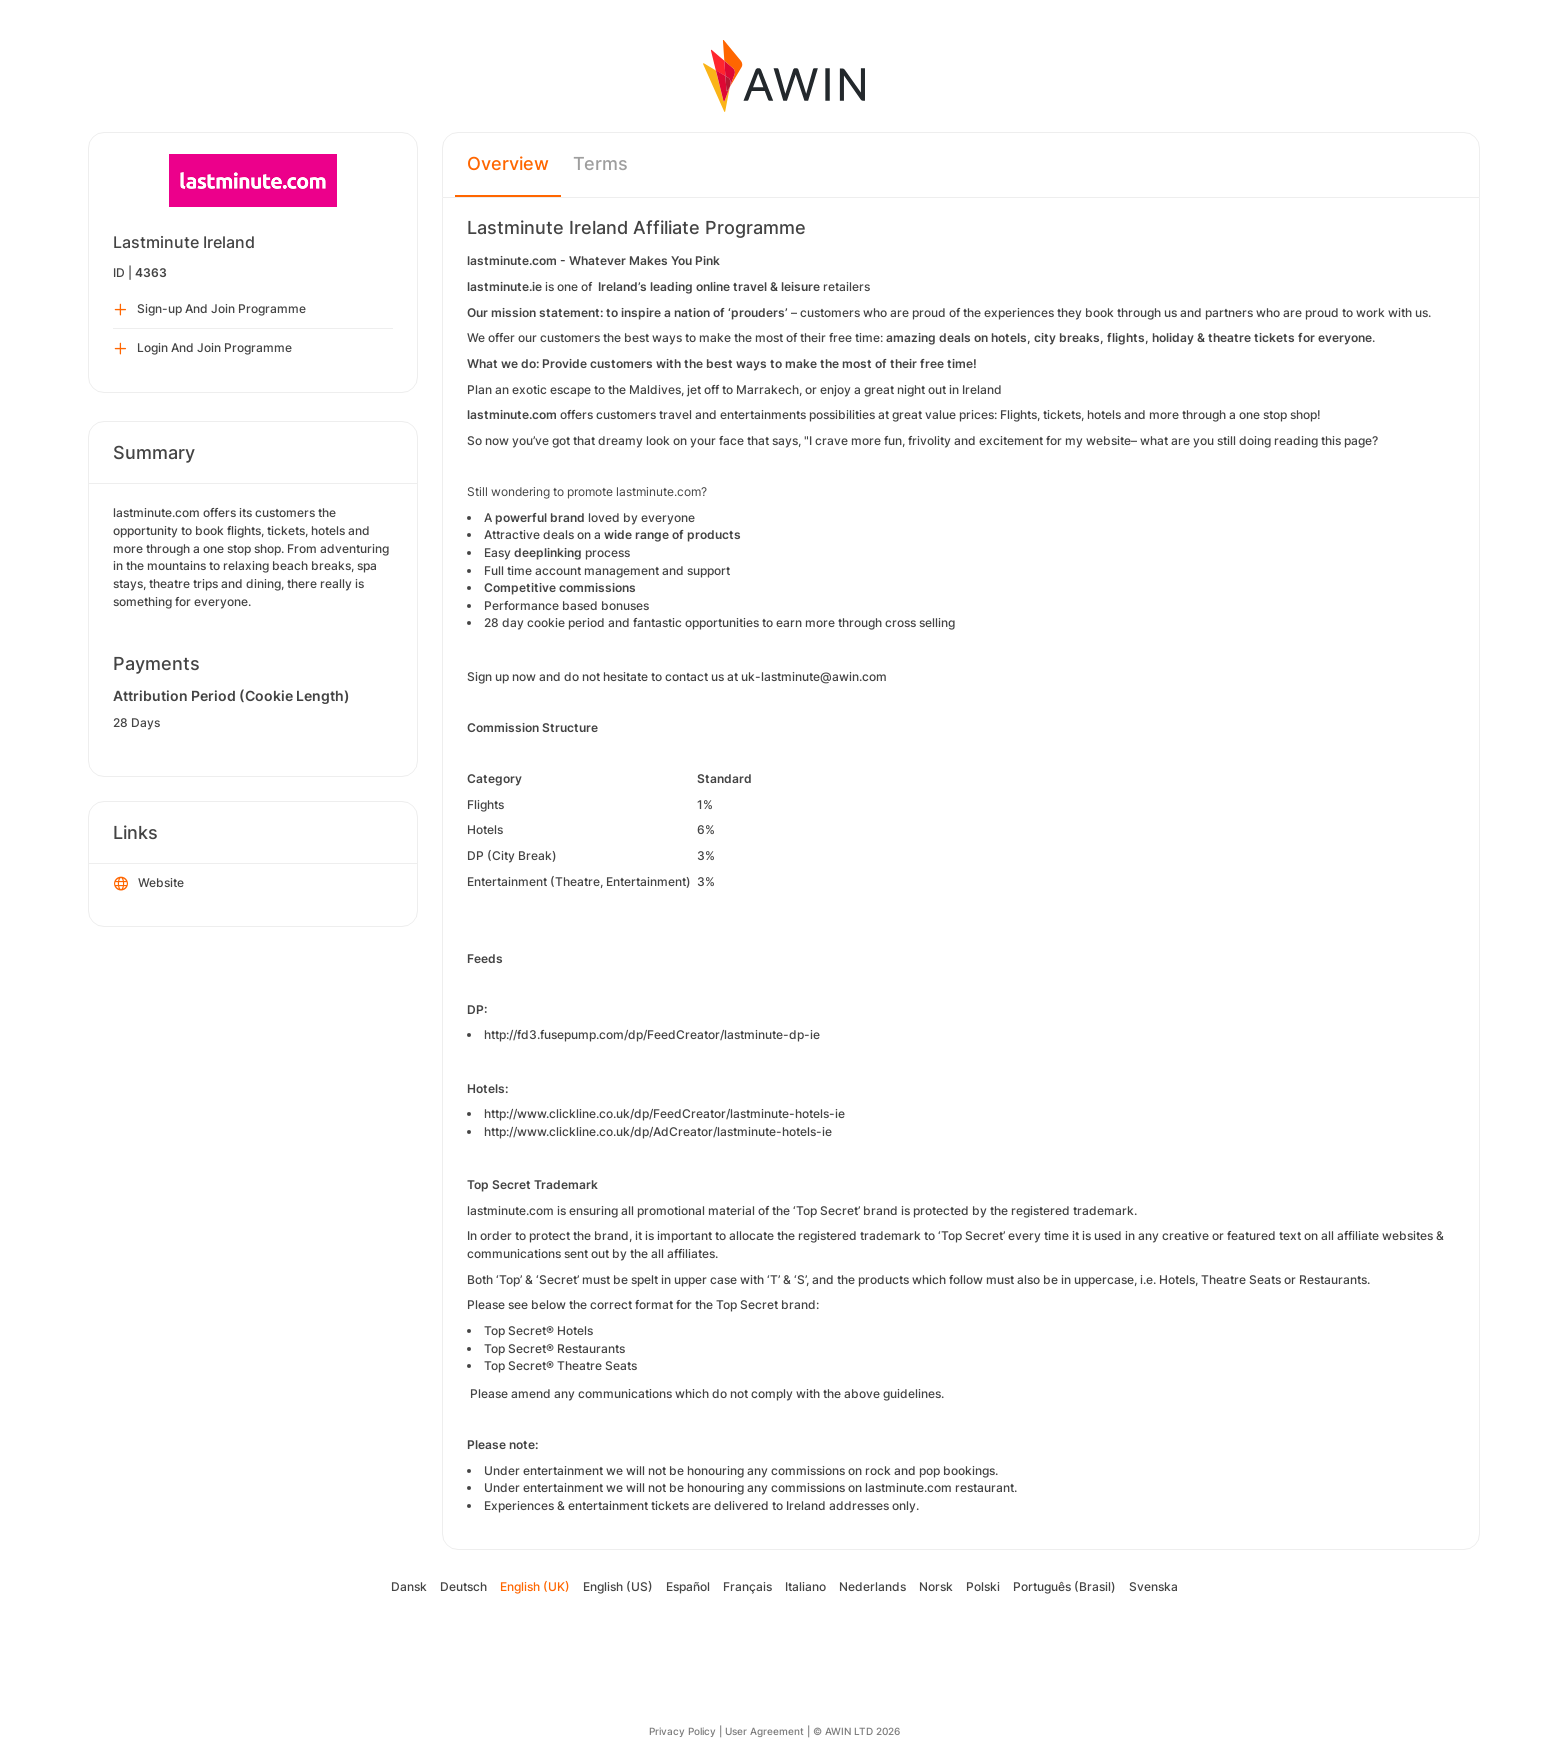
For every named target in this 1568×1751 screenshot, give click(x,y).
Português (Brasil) (1064, 1586)
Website (149, 884)
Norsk (936, 1586)
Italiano (805, 1586)
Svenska (1153, 1586)
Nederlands (872, 1586)
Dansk (409, 1586)
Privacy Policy (682, 1731)
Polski (983, 1586)
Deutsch (463, 1586)
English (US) (618, 1586)
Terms (600, 163)
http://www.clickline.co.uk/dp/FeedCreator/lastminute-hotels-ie (664, 1113)
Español (688, 1586)
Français (747, 1586)
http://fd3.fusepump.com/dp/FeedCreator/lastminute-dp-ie (652, 1034)
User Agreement (764, 1731)
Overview (508, 163)
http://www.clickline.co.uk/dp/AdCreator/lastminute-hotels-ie (658, 1131)
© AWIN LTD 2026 (856, 1731)
